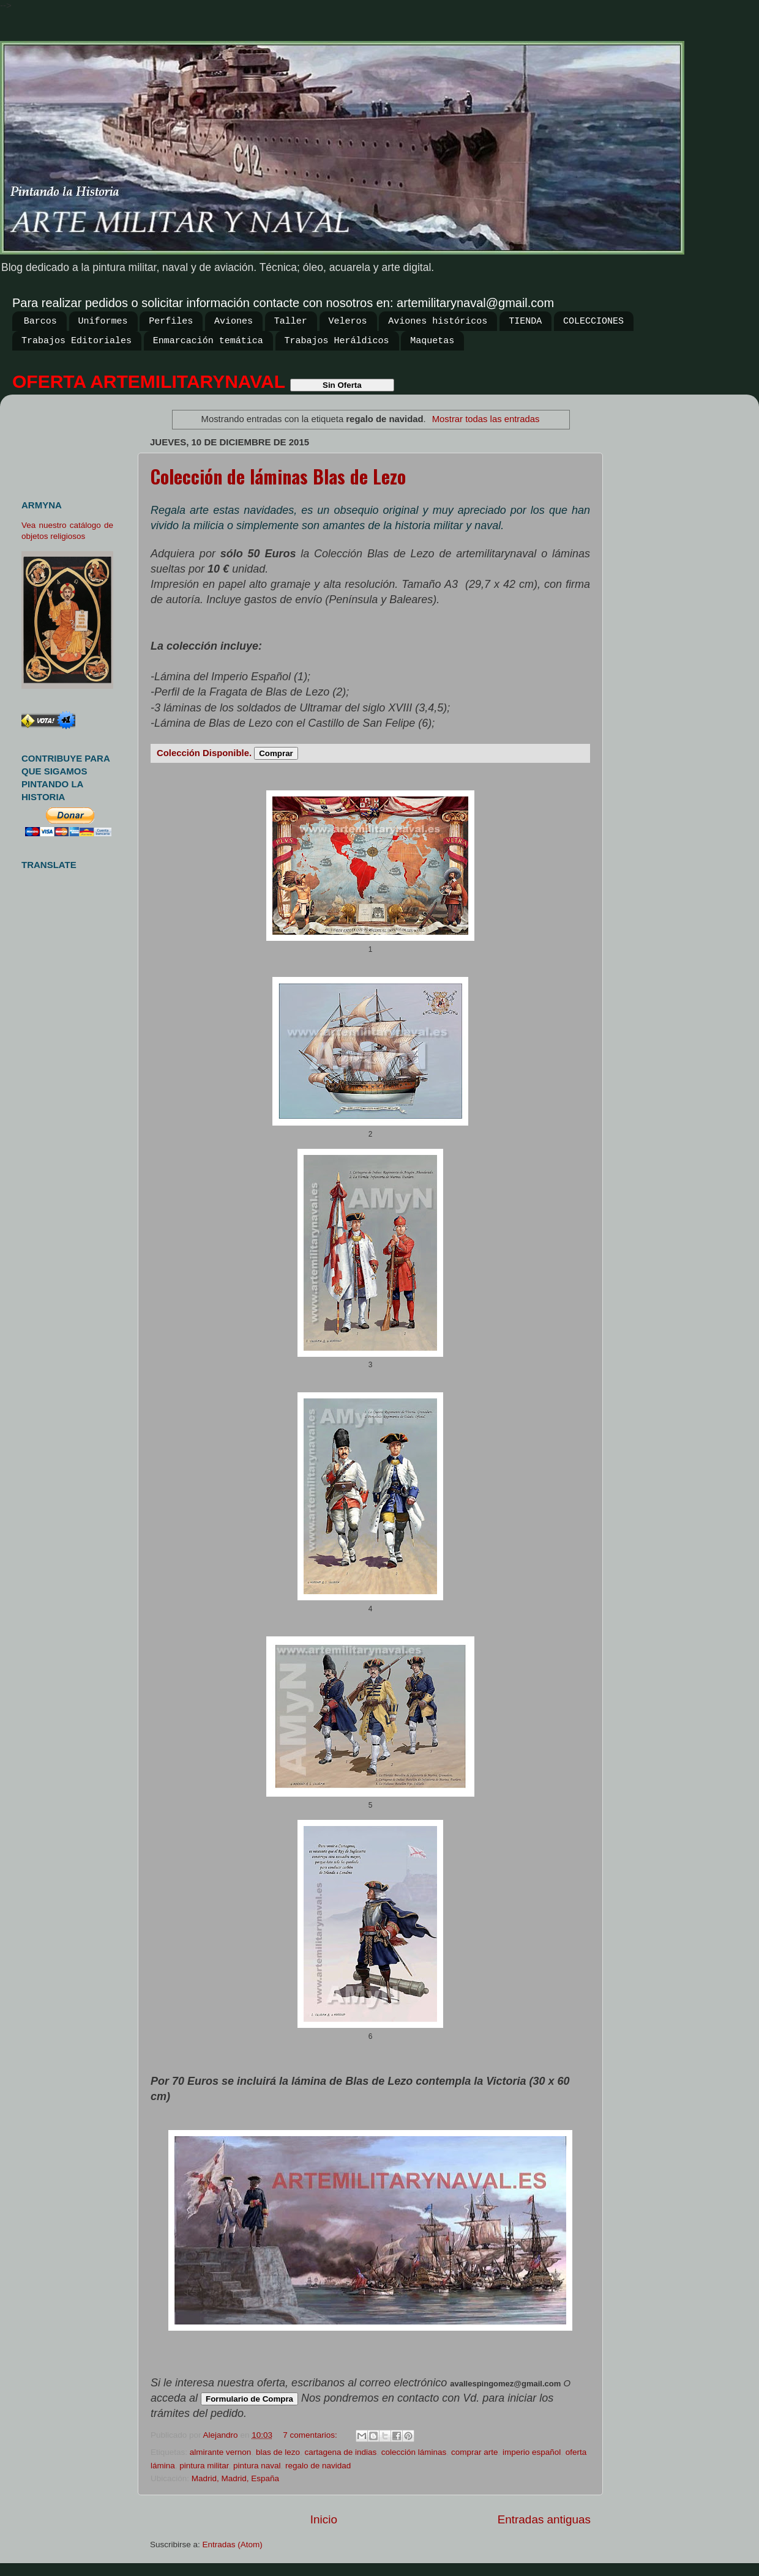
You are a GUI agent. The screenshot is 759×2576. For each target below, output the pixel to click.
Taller (290, 321)
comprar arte (474, 2452)
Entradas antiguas (544, 2519)
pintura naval (256, 2465)
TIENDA (525, 321)
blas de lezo (278, 2452)
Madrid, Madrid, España (235, 2478)
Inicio (323, 2519)
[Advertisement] (71, 442)
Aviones (233, 321)
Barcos (40, 321)
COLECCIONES (593, 321)
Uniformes (103, 321)
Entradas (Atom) (233, 2544)
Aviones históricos (437, 321)
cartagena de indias (340, 2452)
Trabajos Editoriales (76, 341)
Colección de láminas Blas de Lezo (278, 476)
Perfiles (171, 321)
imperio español (532, 2452)
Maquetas (432, 341)
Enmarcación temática (208, 341)
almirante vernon (221, 2452)
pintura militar (203, 2465)
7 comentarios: (311, 2435)
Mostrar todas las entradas (486, 419)
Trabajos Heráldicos (337, 341)
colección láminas (414, 2452)
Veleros (348, 321)
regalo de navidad (318, 2465)
